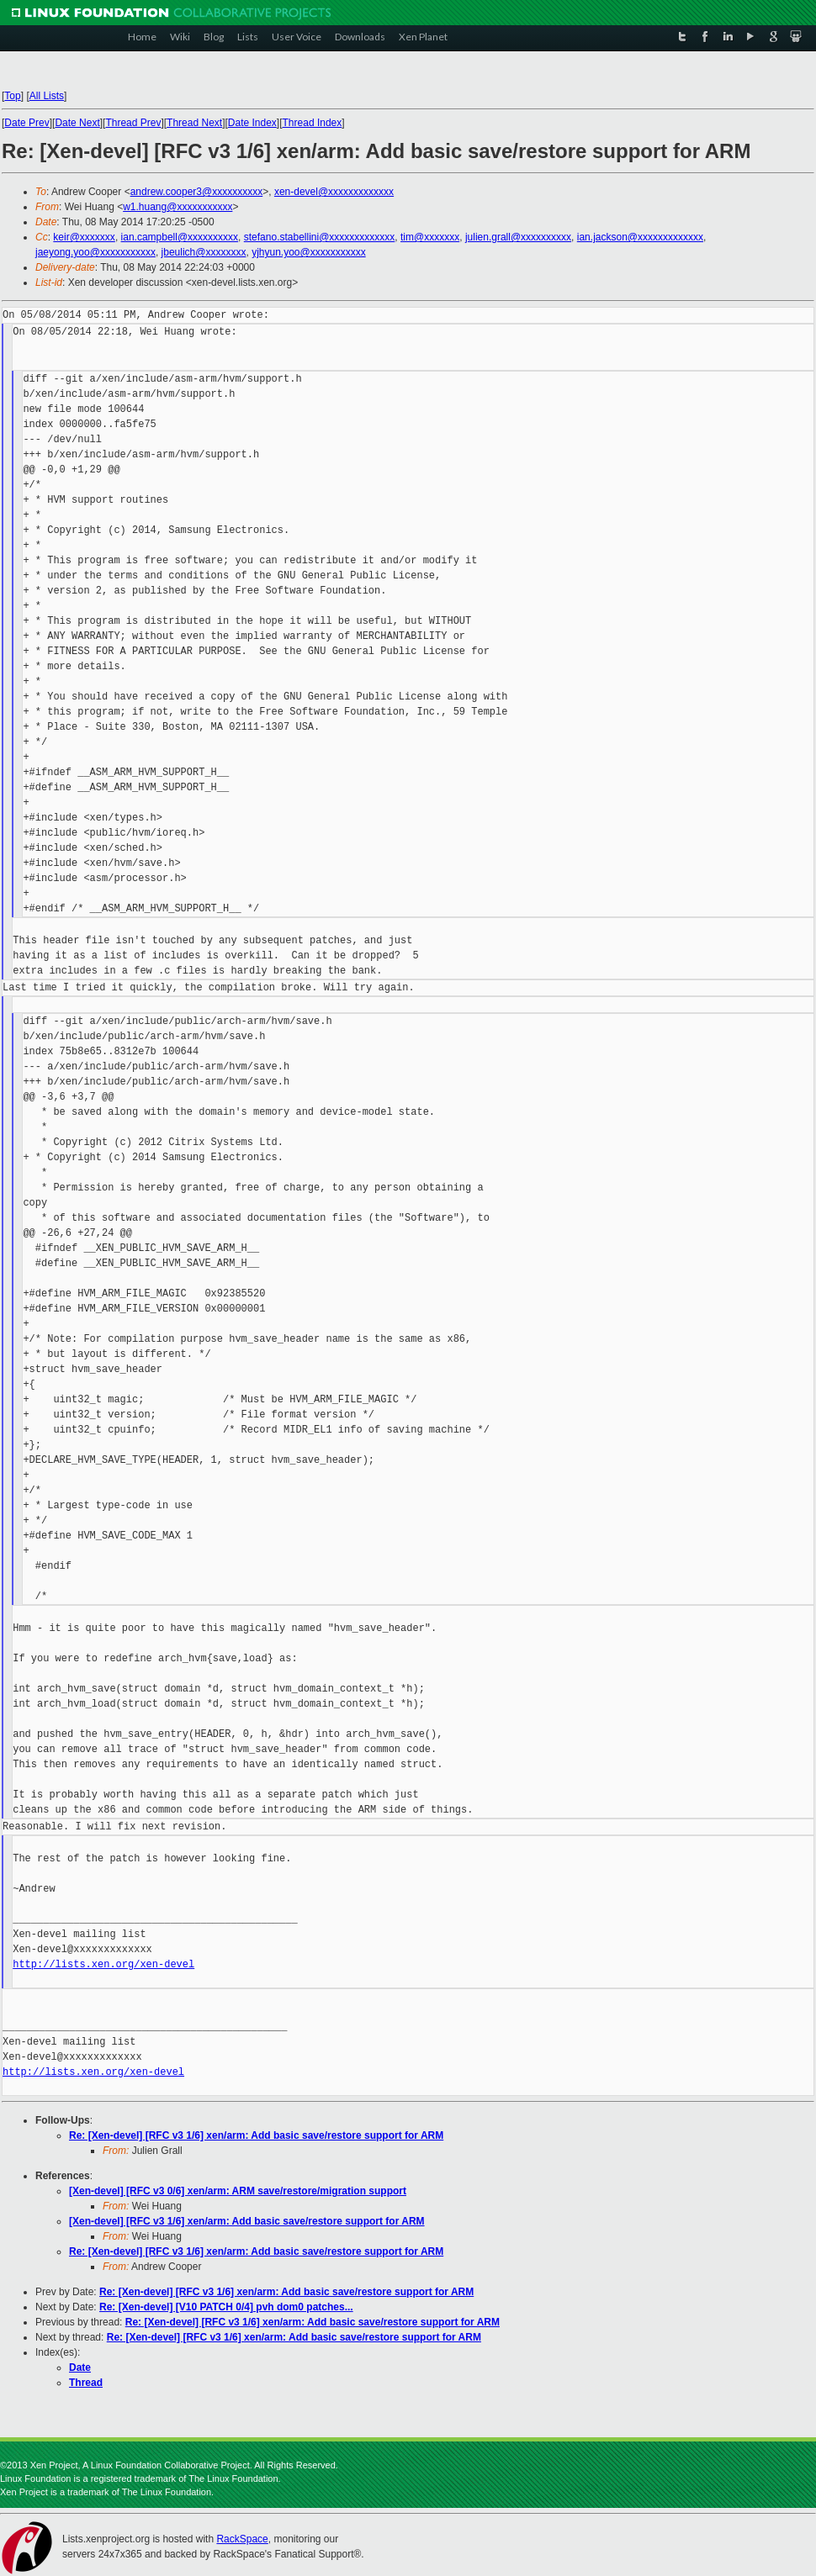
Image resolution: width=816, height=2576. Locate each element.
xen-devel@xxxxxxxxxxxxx (334, 192)
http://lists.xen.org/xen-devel (103, 1964)
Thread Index (312, 123)
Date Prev (26, 123)
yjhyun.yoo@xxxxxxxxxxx (309, 252)
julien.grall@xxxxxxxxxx (518, 237)
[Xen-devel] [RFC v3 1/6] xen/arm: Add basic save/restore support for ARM (247, 2221)
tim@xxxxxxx (429, 237)
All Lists (46, 96)
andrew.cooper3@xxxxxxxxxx (196, 192)
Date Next (77, 123)
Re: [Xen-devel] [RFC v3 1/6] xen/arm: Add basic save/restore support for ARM (256, 2135)
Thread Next (194, 123)
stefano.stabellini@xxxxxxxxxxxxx (319, 237)
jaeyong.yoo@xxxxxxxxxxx (95, 252)
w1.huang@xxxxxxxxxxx (177, 207)
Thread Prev (133, 123)
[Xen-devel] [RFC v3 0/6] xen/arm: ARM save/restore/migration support (237, 2191)
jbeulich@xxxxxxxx (204, 252)
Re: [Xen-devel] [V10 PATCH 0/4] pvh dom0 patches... (226, 2307)
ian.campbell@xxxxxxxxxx (180, 237)
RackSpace (242, 2539)
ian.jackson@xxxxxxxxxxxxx (640, 237)
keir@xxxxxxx (84, 237)
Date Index (252, 123)
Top (12, 96)
